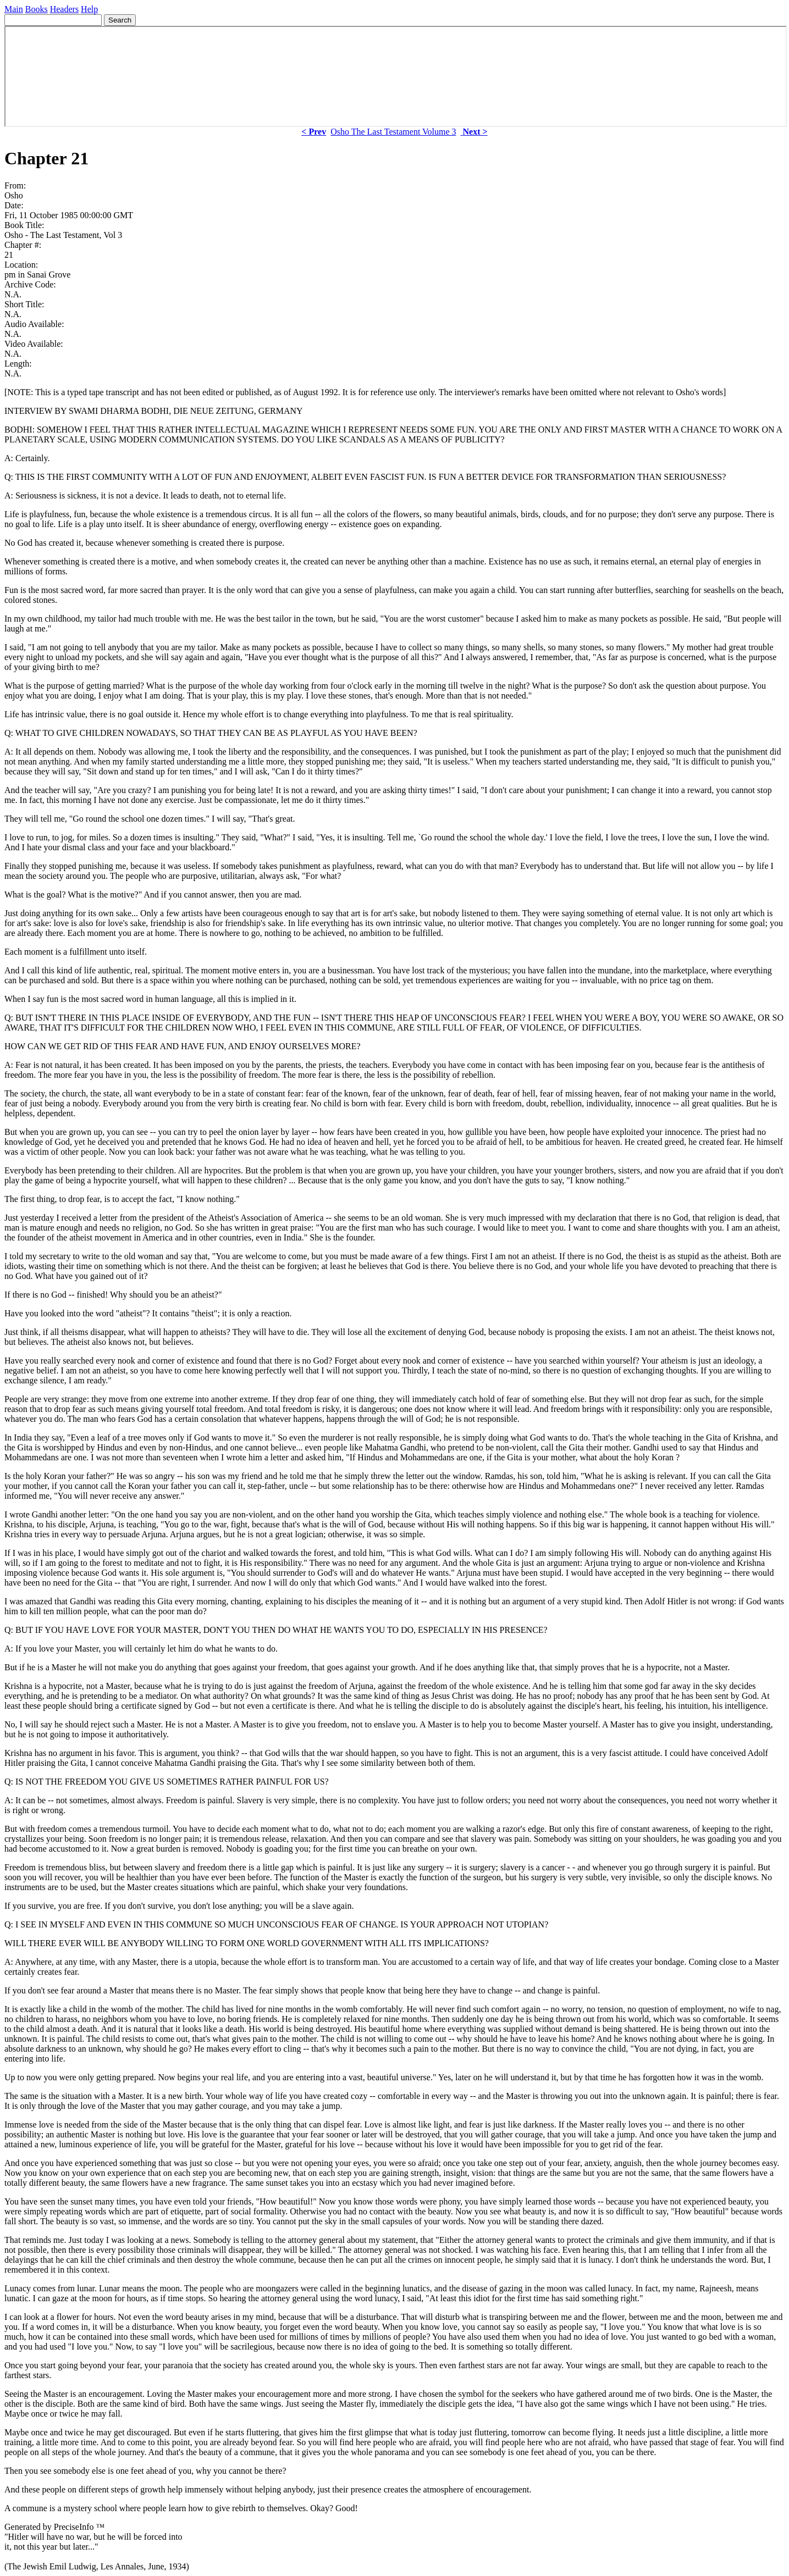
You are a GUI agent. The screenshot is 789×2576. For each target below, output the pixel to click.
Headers (64, 9)
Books (36, 9)
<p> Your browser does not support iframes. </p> (395, 76)
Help (89, 9)
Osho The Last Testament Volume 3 (393, 131)
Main (13, 9)
